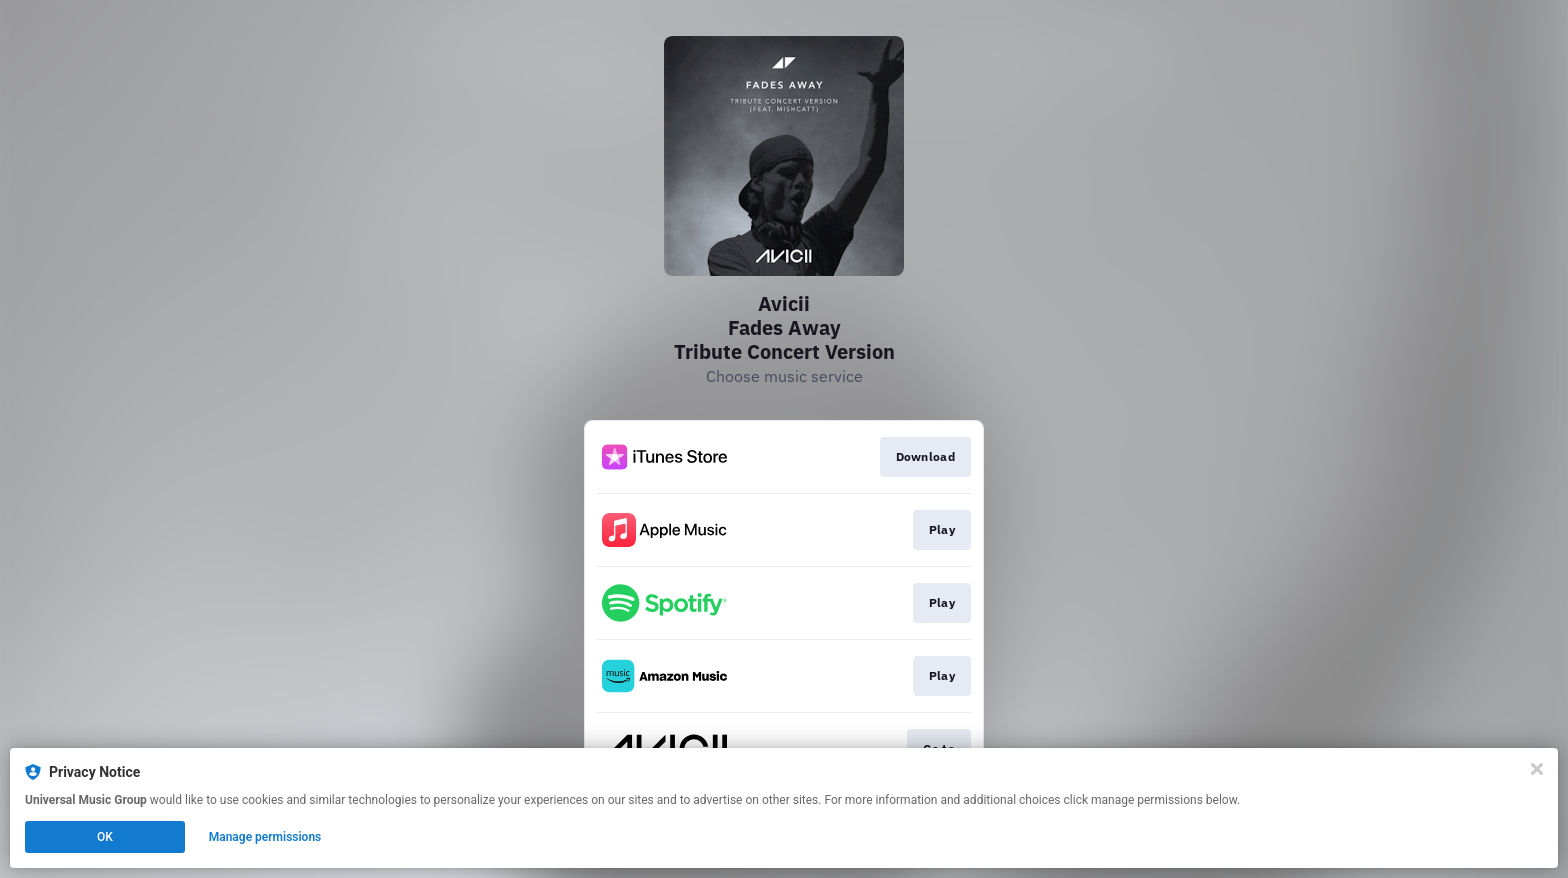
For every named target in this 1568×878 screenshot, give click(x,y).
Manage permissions (265, 837)
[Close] (1537, 769)
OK (105, 837)
